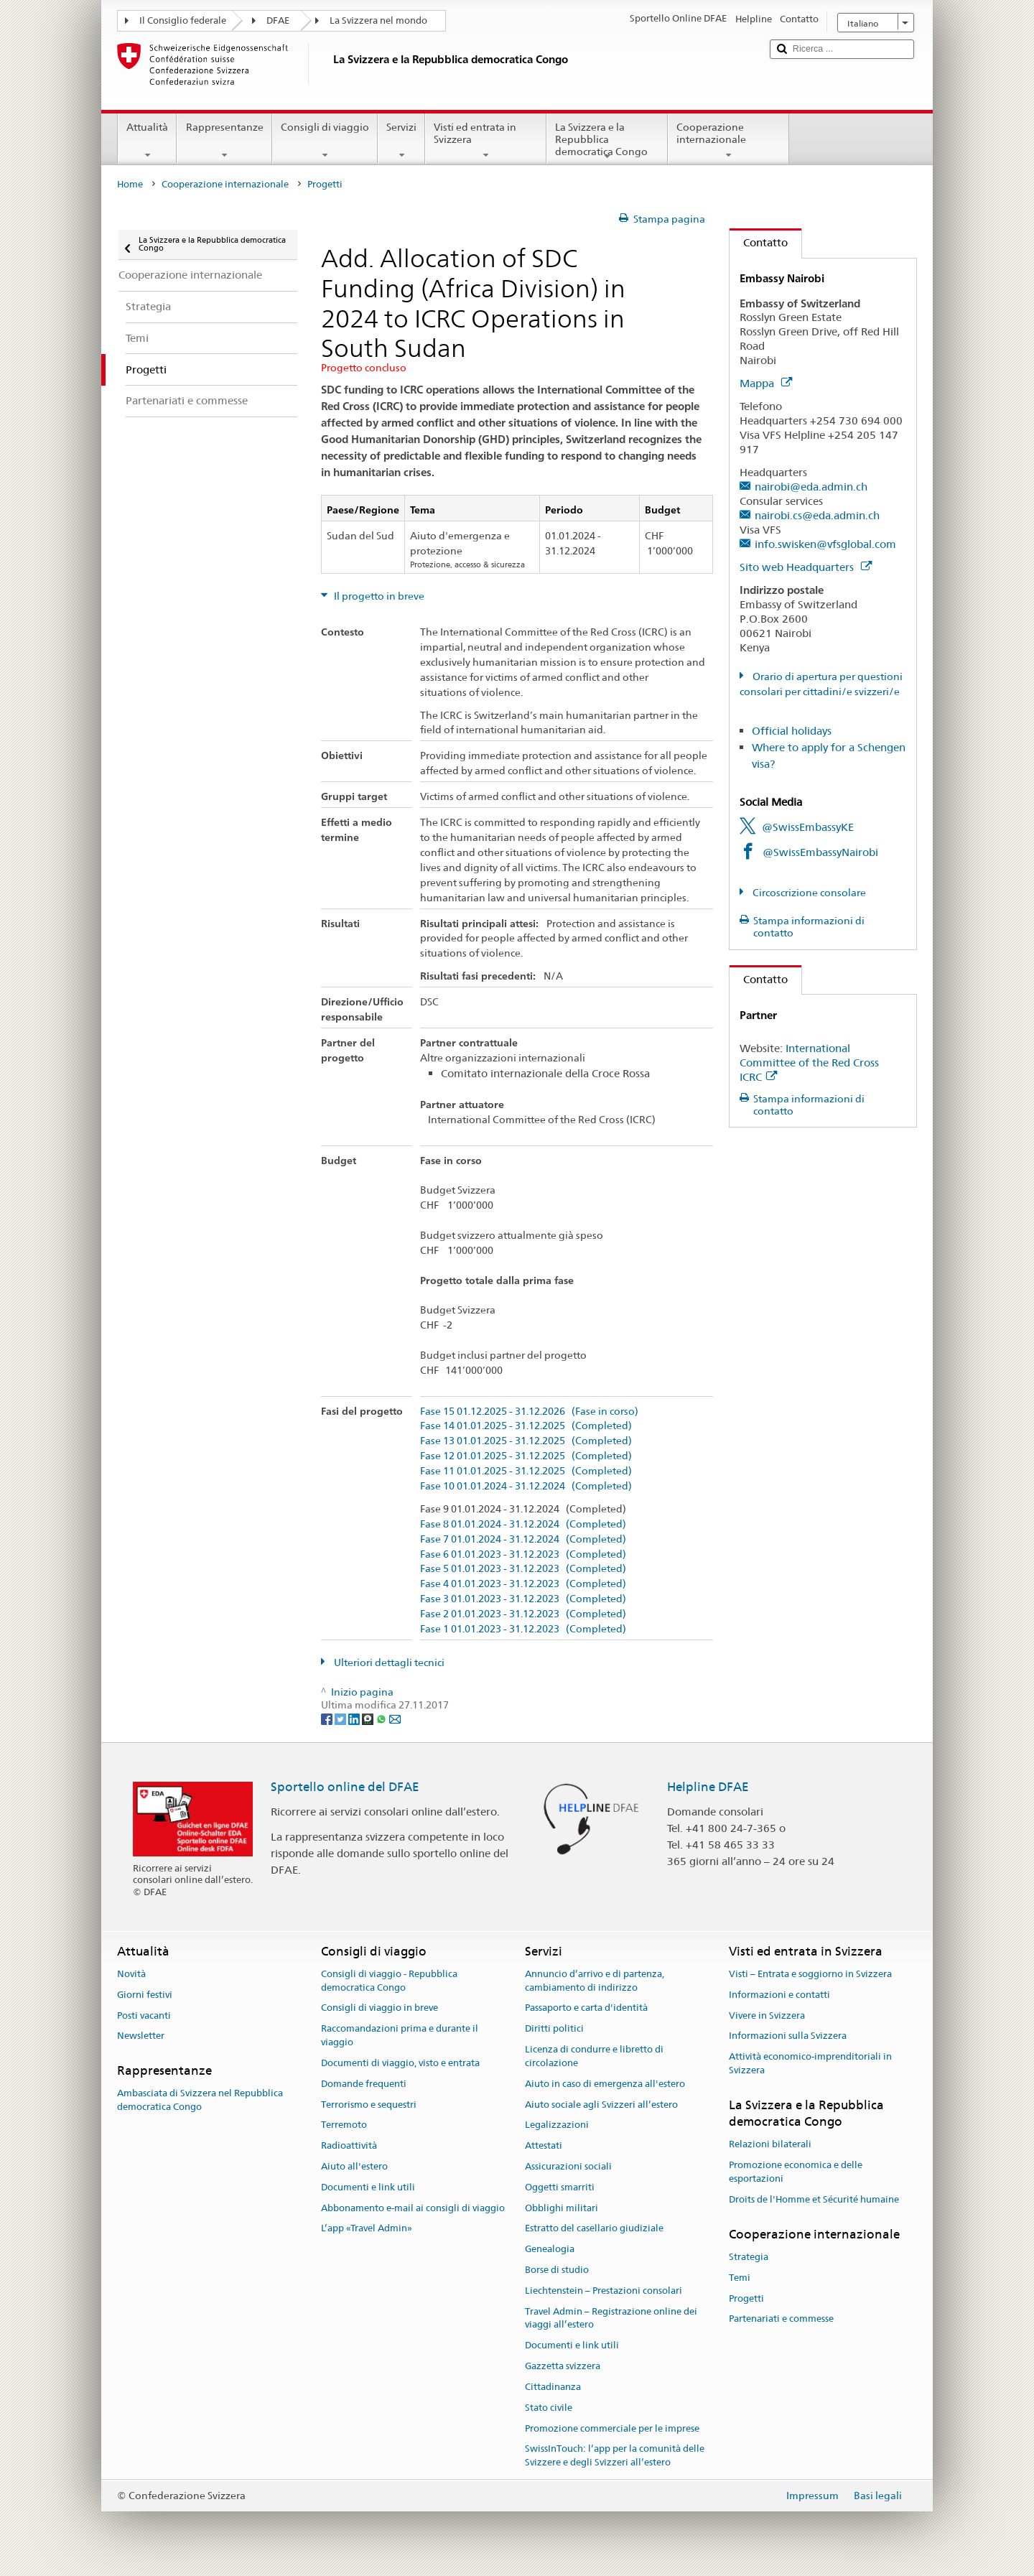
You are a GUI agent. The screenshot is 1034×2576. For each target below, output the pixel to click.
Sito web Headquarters (806, 567)
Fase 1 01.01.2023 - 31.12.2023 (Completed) (523, 1629)
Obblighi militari (561, 2208)
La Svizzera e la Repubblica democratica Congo (607, 141)
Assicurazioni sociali (568, 2166)
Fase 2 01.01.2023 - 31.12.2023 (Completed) (523, 1614)
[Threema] (369, 1718)
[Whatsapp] (382, 1718)
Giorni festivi (144, 1994)
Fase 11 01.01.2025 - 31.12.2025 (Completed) (526, 1471)
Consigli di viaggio (325, 140)
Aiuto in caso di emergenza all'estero (605, 2083)
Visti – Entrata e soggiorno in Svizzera (810, 1973)
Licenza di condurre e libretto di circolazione (594, 2056)
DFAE (277, 20)
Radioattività (349, 2145)
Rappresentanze (224, 140)
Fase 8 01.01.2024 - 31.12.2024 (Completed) (523, 1524)
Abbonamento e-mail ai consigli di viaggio (413, 2208)
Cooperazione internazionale (728, 140)
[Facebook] (328, 1718)
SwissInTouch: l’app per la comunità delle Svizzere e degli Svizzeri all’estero (614, 2456)
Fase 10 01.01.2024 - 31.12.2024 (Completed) (526, 1486)
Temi (739, 2277)
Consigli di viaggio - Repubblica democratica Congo (389, 1980)
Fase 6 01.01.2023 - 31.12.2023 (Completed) (523, 1554)
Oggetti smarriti (560, 2187)
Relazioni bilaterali (770, 2144)
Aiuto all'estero (354, 2166)
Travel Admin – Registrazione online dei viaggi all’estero (611, 2318)
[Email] (395, 1718)
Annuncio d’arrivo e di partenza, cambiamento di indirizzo (594, 1980)
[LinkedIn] (355, 1718)
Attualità (147, 140)
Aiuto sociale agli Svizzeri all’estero (601, 2104)
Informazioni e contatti (779, 1994)
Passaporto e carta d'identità (586, 2008)
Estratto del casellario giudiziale (594, 2228)
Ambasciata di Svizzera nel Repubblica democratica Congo (200, 2100)
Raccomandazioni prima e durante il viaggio (399, 2036)
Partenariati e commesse (781, 2319)
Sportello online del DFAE (345, 1787)
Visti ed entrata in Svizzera (486, 140)
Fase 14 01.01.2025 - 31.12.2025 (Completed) (526, 1425)
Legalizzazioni (557, 2125)
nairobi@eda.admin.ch (811, 486)
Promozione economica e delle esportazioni (795, 2171)
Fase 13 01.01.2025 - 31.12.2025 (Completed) (526, 1441)
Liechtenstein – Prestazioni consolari (603, 2290)
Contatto (759, 242)
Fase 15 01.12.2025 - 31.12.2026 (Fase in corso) (529, 1411)
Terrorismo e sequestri (368, 2104)
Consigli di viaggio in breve (379, 2008)
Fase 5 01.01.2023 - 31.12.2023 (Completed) (523, 1568)
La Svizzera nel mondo (378, 20)
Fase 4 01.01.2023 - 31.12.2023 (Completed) (523, 1583)
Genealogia (549, 2248)
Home (130, 184)
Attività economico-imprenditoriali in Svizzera (810, 2063)
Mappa (766, 383)
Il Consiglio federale (182, 20)
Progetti (746, 2298)
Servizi (401, 140)
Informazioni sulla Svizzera (788, 2036)
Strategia (748, 2256)
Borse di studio (557, 2269)
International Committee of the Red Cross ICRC (809, 1062)
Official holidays (792, 731)
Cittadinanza (553, 2386)
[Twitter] (341, 1718)
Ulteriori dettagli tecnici (388, 1662)
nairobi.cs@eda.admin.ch (817, 515)
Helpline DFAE (708, 1787)
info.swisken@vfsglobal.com (825, 544)
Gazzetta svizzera (562, 2366)
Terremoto (344, 2125)
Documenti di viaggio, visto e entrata (400, 2062)
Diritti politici (554, 2029)
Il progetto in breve (378, 596)
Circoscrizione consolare (808, 892)
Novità (131, 1973)
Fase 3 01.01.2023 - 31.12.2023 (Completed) (523, 1599)
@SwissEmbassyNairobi (820, 852)
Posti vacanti (144, 2015)
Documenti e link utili (368, 2187)
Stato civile (548, 2407)
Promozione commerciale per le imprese (612, 2428)
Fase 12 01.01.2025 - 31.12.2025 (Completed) (526, 1456)
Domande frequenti (363, 2083)
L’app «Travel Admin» (366, 2228)
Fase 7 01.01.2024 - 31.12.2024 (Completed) (523, 1539)
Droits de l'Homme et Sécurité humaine (814, 2199)
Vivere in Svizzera (767, 2015)
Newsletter (140, 2036)
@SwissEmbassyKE (808, 827)
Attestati (543, 2145)
